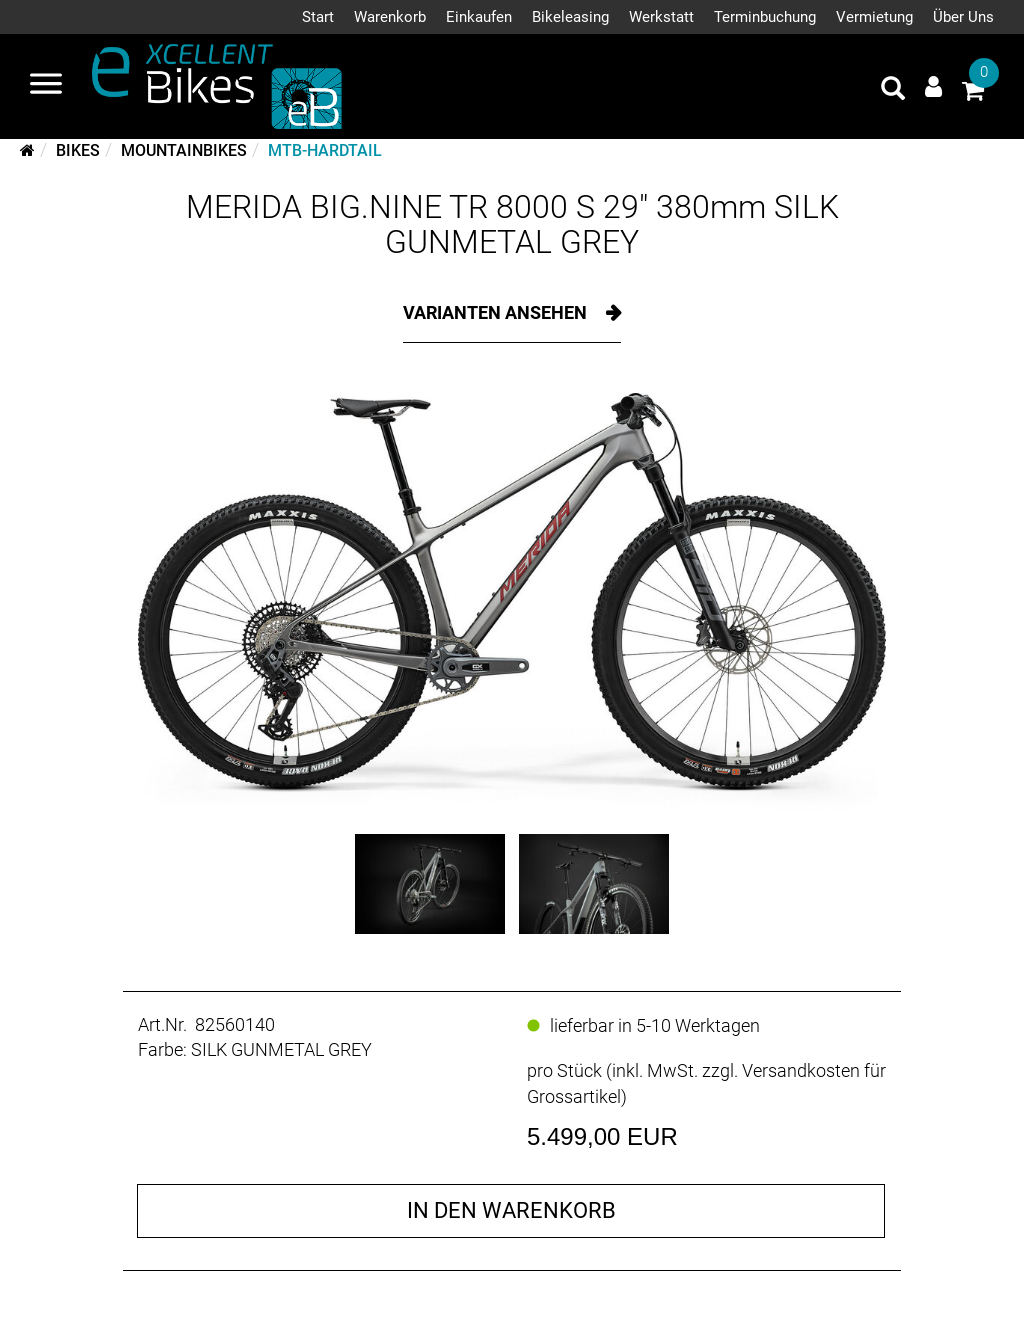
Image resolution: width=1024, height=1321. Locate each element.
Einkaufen (479, 17)
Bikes (78, 150)
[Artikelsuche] (893, 91)
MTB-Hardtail (325, 150)
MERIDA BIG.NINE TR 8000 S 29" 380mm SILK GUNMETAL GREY (512, 224)
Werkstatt (661, 17)
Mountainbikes (184, 150)
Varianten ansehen (497, 312)
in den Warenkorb (511, 1210)
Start (318, 17)
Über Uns (963, 17)
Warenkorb (390, 17)
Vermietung (874, 17)
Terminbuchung (765, 17)
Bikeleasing (570, 17)
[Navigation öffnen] (46, 86)
